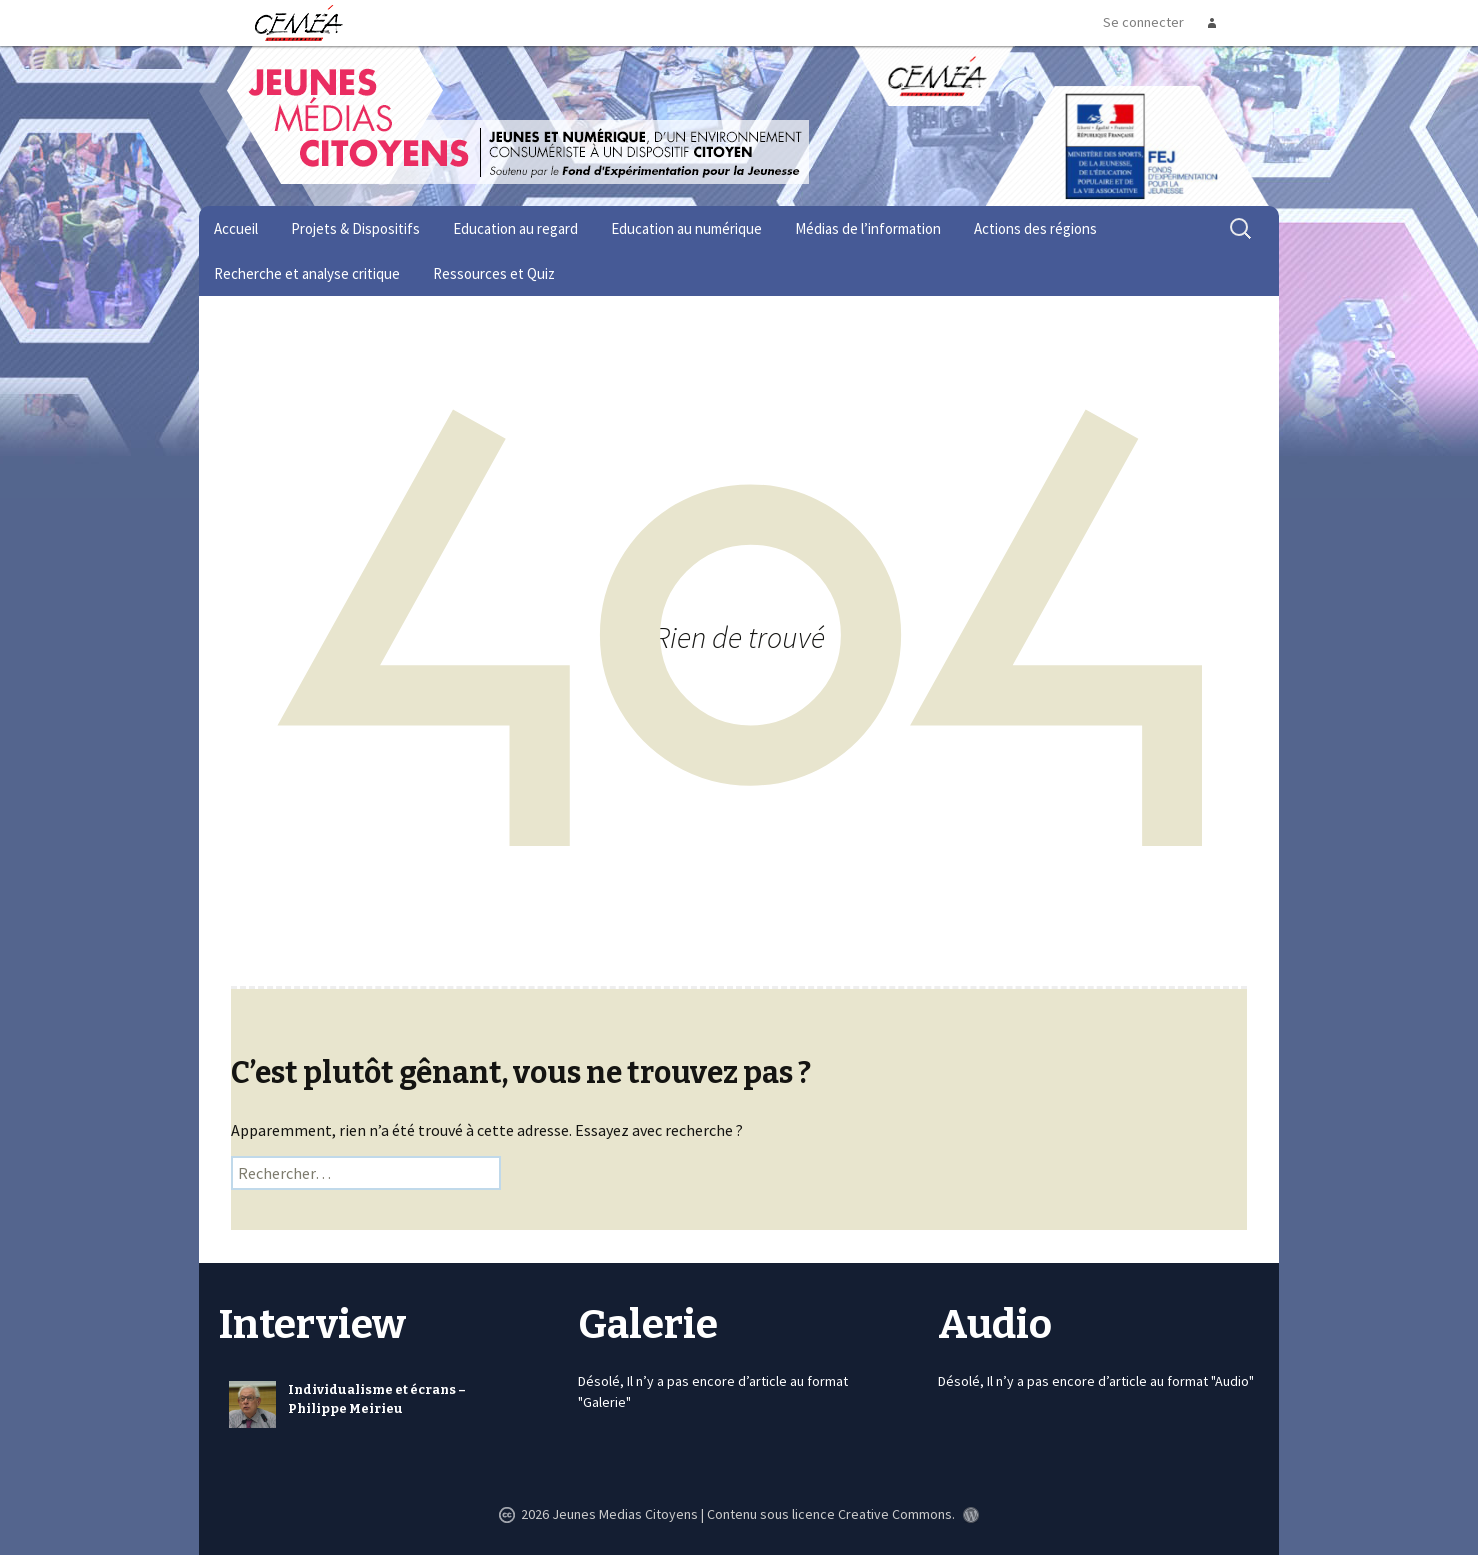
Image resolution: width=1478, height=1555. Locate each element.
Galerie (648, 1325)
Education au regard (515, 228)
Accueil (236, 228)
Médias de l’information (868, 228)
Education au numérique (686, 228)
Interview (312, 1325)
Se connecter (1143, 22)
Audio (995, 1325)
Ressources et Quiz (494, 273)
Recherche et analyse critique (307, 273)
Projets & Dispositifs (355, 228)
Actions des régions (1035, 228)
